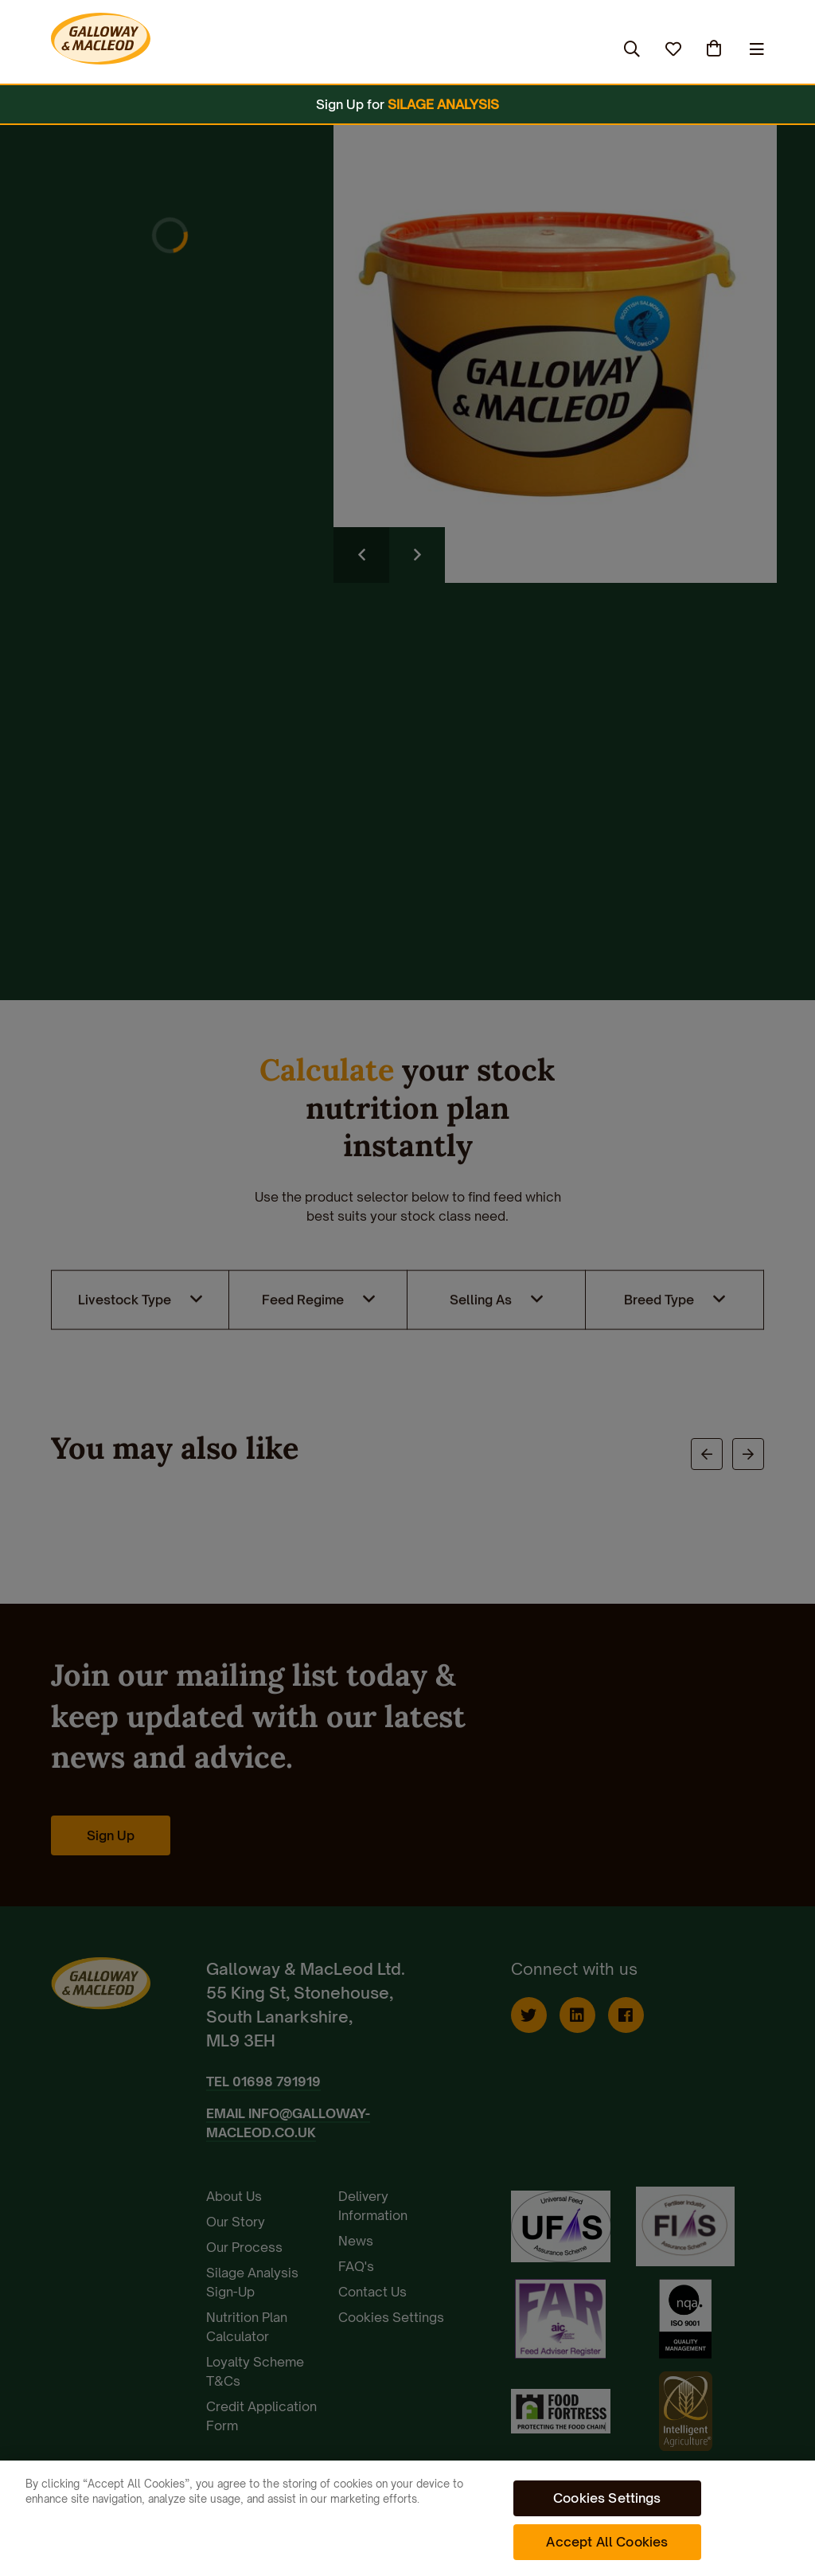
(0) (715, 49)
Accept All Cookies (607, 2542)
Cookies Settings (607, 2498)
